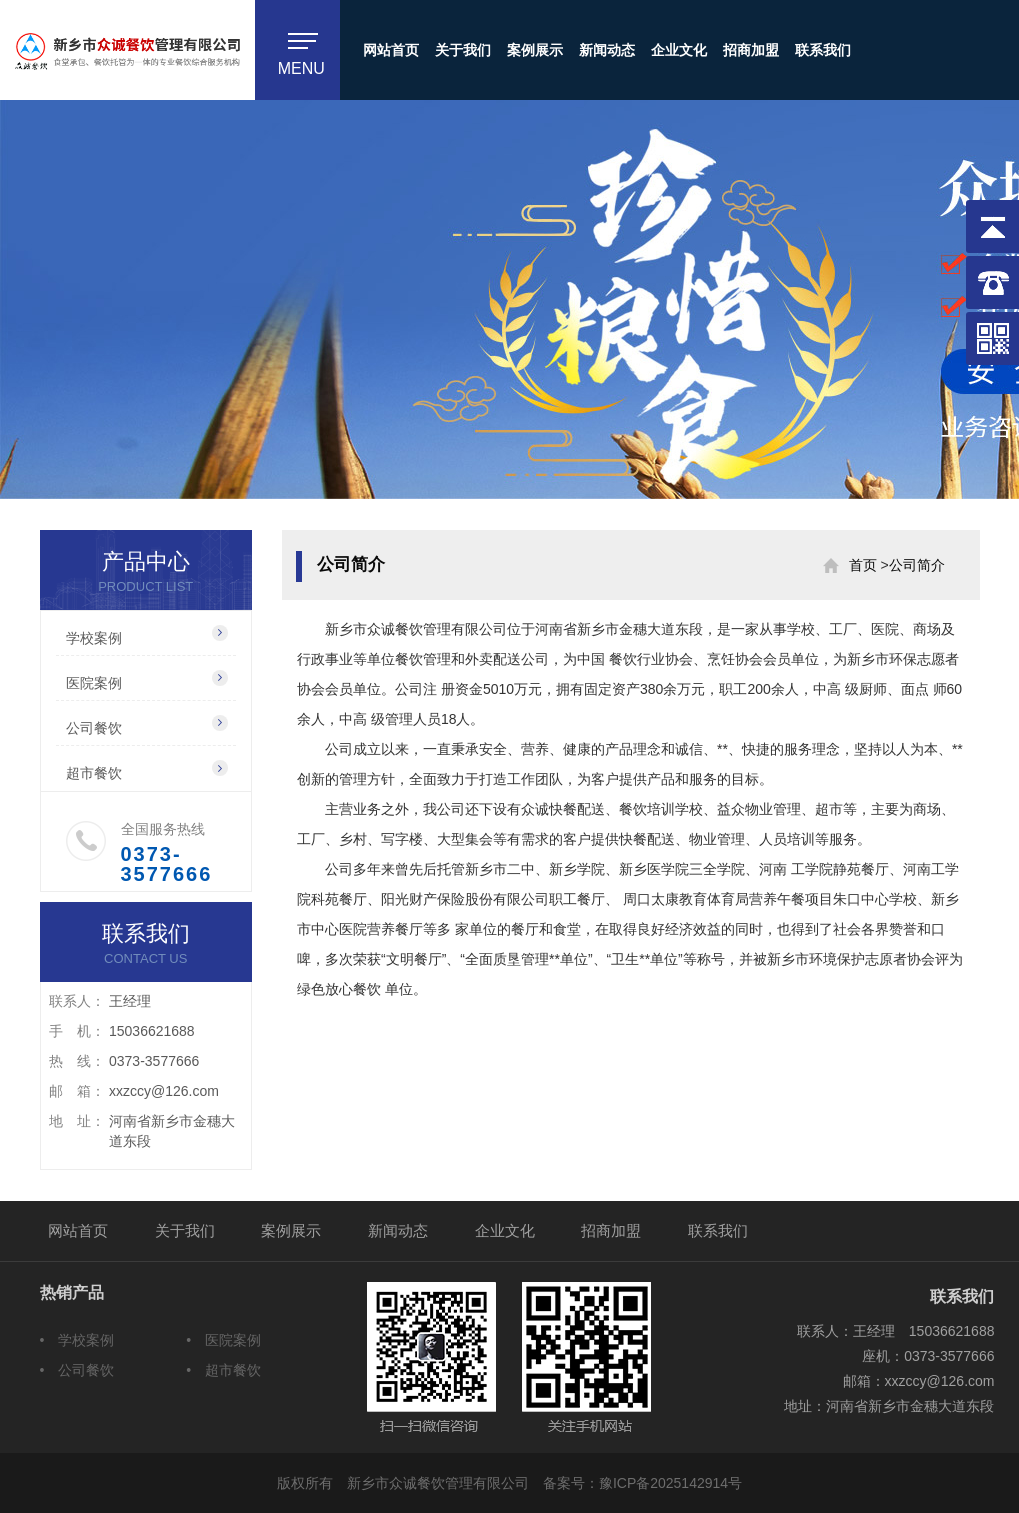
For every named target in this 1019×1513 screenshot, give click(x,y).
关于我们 (463, 50)
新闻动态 (607, 50)
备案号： (642, 1483)
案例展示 (535, 50)
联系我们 (823, 50)
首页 (863, 565)
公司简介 (917, 565)
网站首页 (391, 50)
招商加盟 (751, 50)
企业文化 (679, 50)
